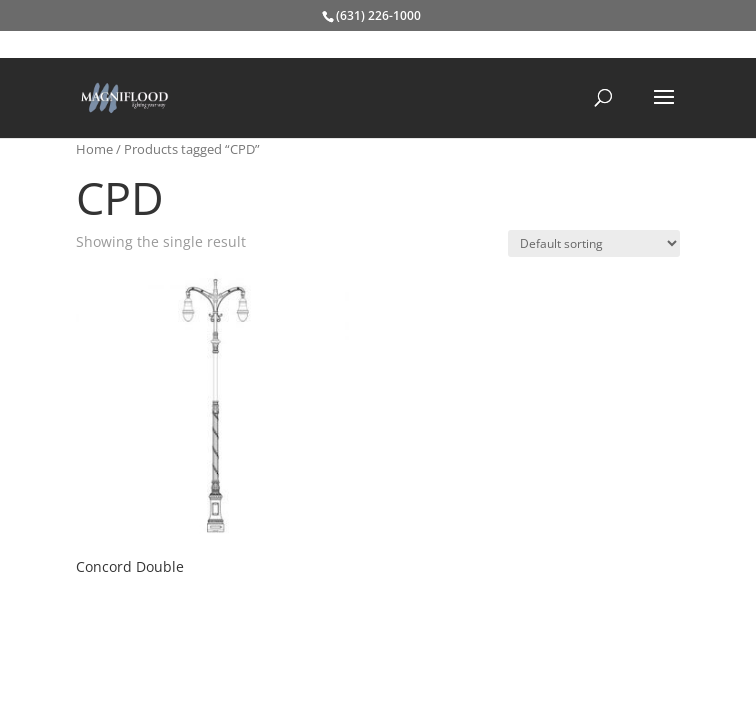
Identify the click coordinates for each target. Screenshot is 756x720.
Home (94, 149)
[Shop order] (594, 243)
